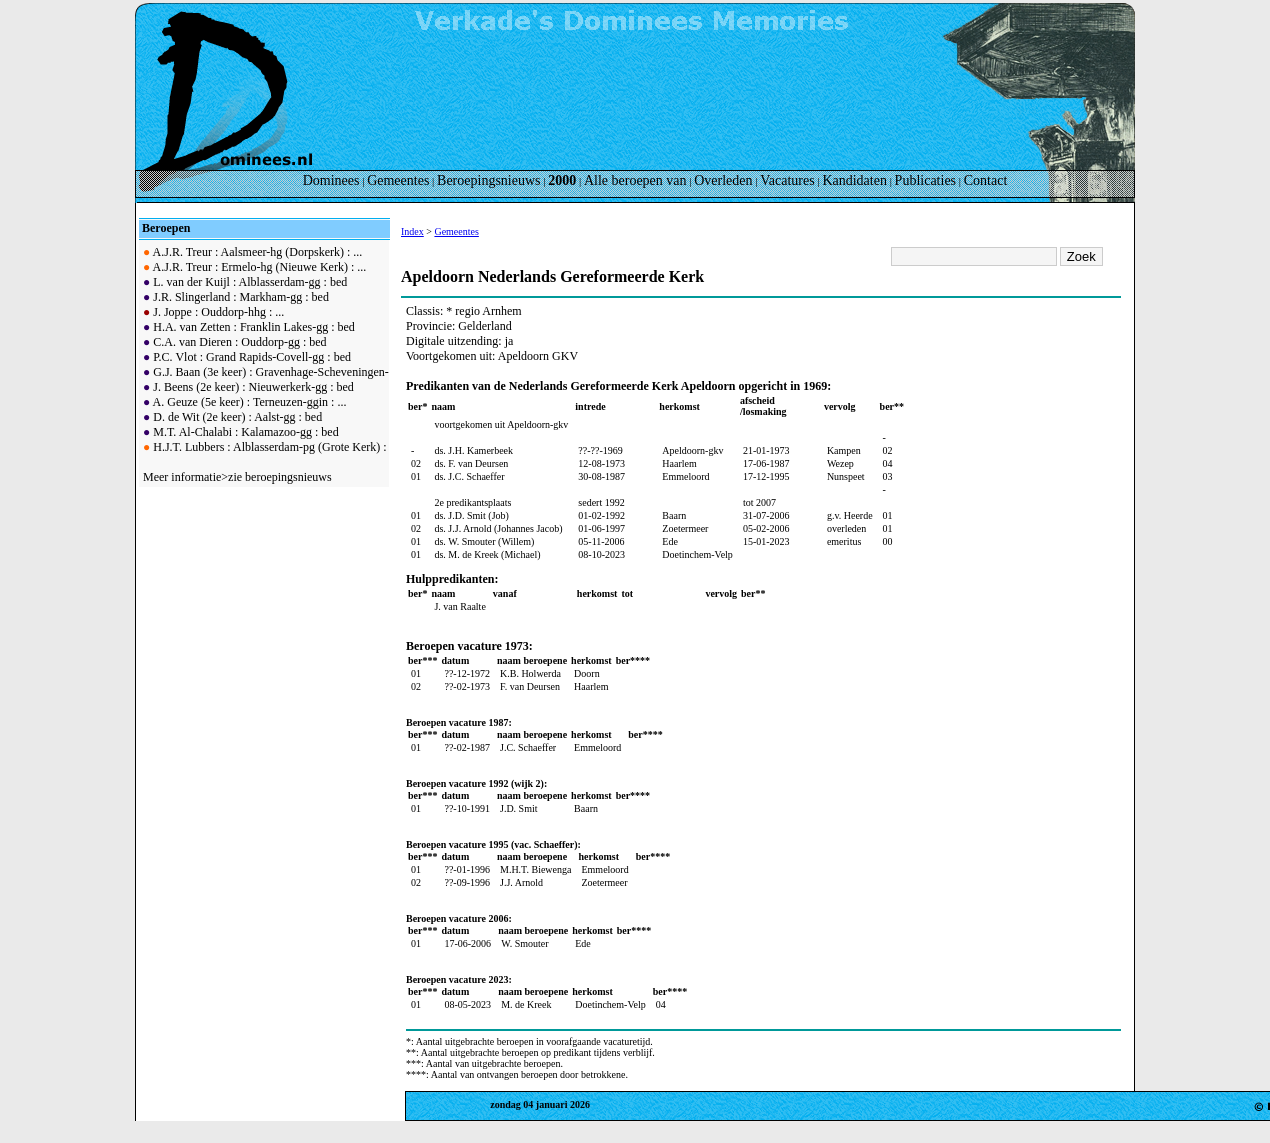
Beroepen (166, 228)
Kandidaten (854, 180)
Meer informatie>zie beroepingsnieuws (237, 477)
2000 (562, 180)
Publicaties (925, 180)
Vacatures (787, 180)
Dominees (331, 180)
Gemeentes (398, 180)
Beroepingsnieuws (488, 180)
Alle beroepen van (635, 180)
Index (412, 231)
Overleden (723, 180)
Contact (986, 180)
